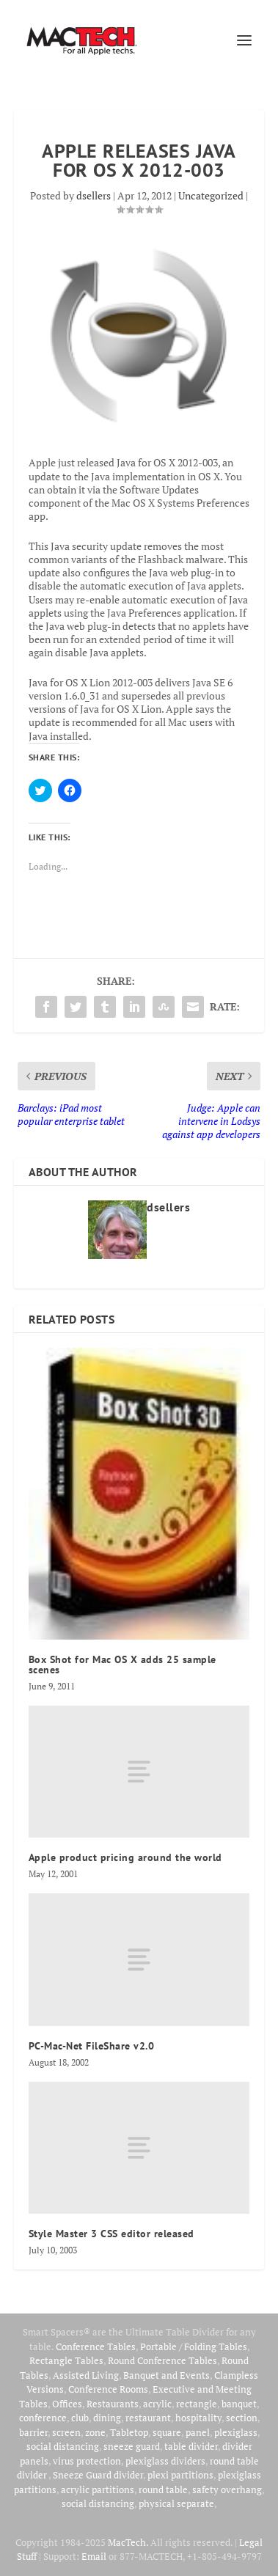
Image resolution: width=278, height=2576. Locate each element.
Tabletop (129, 2432)
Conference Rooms (108, 2389)
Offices (67, 2403)
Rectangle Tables (66, 2360)
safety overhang (227, 2489)
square (167, 2432)
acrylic (157, 2403)
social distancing (62, 2446)
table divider (191, 2446)
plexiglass (235, 2432)
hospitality (198, 2417)
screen (66, 2432)
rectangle (196, 2403)
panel (198, 2432)
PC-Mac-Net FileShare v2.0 (92, 2045)
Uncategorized (211, 195)
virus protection (87, 2460)
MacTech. (128, 2542)
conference (43, 2417)
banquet (239, 2403)
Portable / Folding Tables (193, 2346)
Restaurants (113, 2403)
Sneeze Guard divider (98, 2474)
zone (95, 2432)
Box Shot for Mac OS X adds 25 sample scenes (122, 1664)
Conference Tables (96, 2346)
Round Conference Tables (162, 2360)
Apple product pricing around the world (125, 1857)
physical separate (176, 2503)
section (241, 2417)
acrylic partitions (97, 2489)
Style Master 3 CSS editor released (111, 2233)
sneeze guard (131, 2446)
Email (93, 2556)
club (80, 2417)
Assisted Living (86, 2375)
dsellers (93, 195)
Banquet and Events (166, 2375)
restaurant (148, 2417)
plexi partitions (180, 2474)
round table (163, 2489)
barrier (33, 2432)
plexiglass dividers (165, 2460)
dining (107, 2417)
